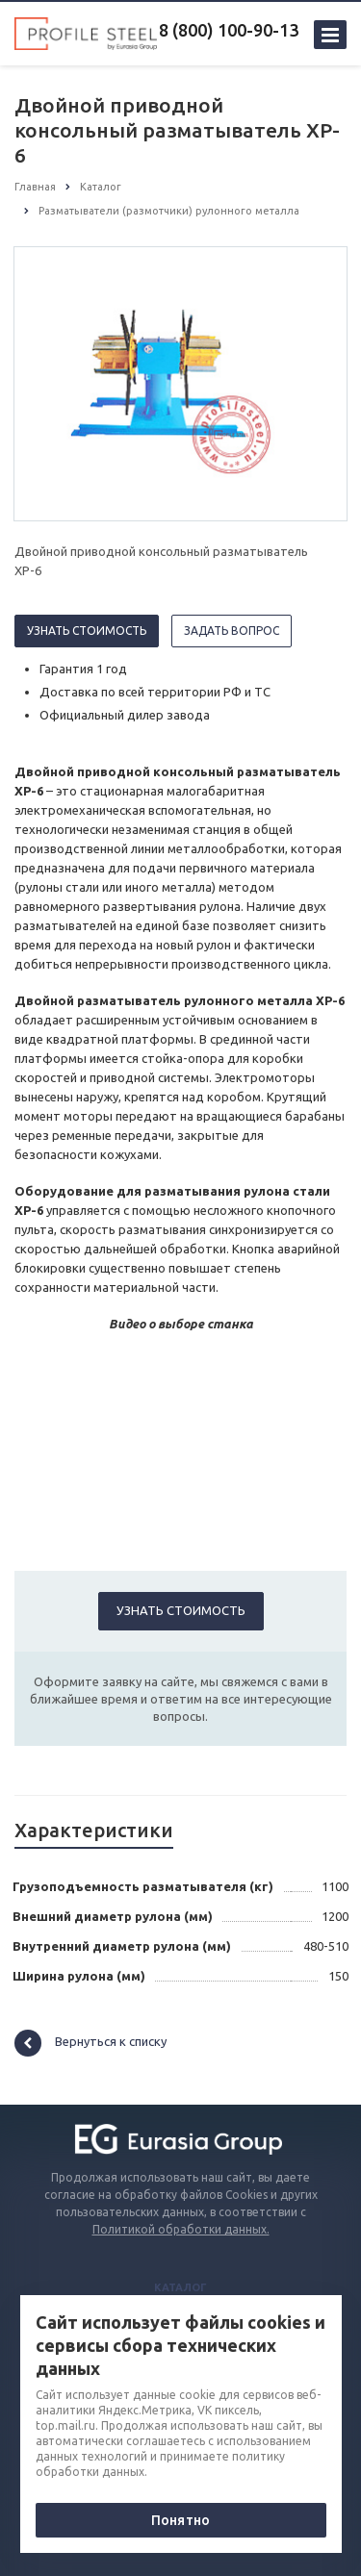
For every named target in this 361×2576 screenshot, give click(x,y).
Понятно (180, 2520)
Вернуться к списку (90, 2043)
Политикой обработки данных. (181, 2229)
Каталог (180, 2287)
